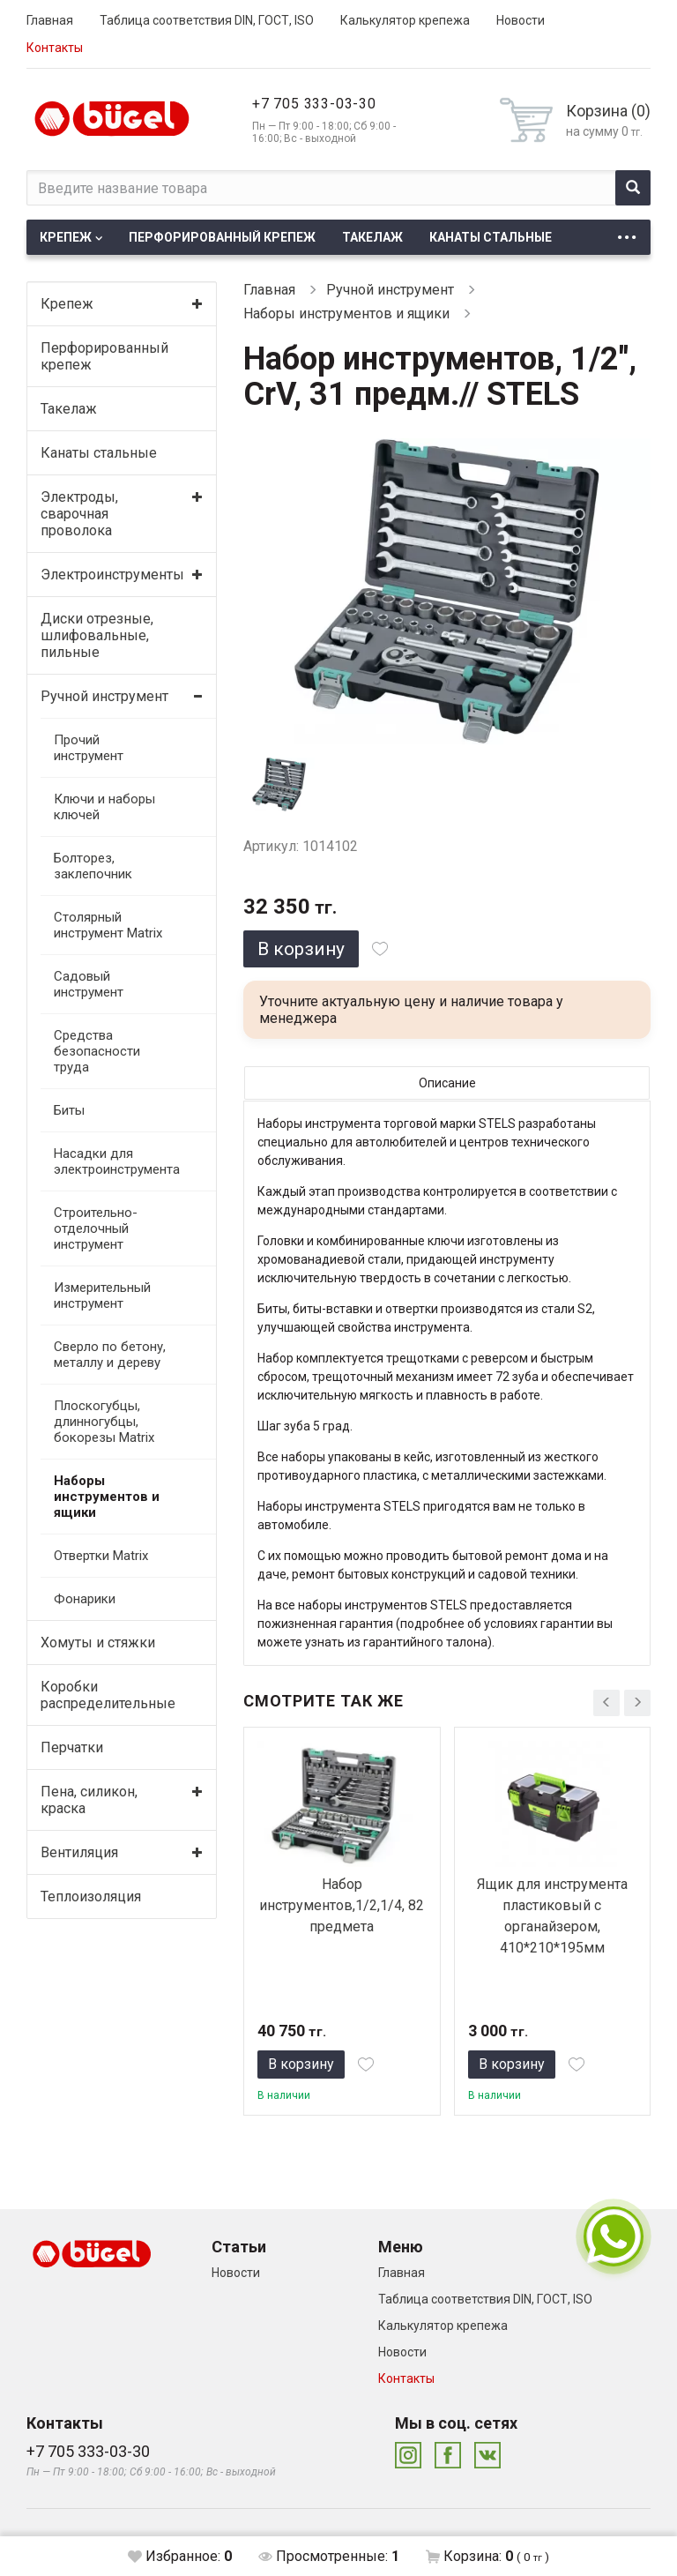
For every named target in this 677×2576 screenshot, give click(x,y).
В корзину (301, 948)
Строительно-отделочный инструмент (96, 1228)
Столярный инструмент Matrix (108, 925)
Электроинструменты (106, 574)
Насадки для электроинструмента (113, 1161)
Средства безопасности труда (97, 1051)
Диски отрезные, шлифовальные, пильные (97, 635)
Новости (520, 20)
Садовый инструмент (88, 984)
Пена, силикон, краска (89, 1800)
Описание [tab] (447, 1083)
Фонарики (84, 1599)
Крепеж (66, 237)
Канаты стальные (490, 237)
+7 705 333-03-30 (314, 103)
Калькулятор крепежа (405, 20)
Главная (49, 20)
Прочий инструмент (88, 748)
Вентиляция (79, 1852)
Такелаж (372, 237)
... (626, 232)
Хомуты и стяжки (98, 1642)
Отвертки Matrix (101, 1556)
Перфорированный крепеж (222, 237)
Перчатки (72, 1747)
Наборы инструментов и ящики (107, 1496)
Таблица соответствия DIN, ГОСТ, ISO (207, 20)
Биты (69, 1110)
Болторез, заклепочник (93, 866)
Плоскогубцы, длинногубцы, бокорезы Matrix (104, 1421)
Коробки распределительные (106, 1695)
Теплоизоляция (91, 1896)
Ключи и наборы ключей (104, 807)
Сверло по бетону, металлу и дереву (110, 1354)
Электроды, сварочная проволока (79, 514)
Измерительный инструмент (102, 1295)
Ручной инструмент (104, 696)
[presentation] (606, 1703)
